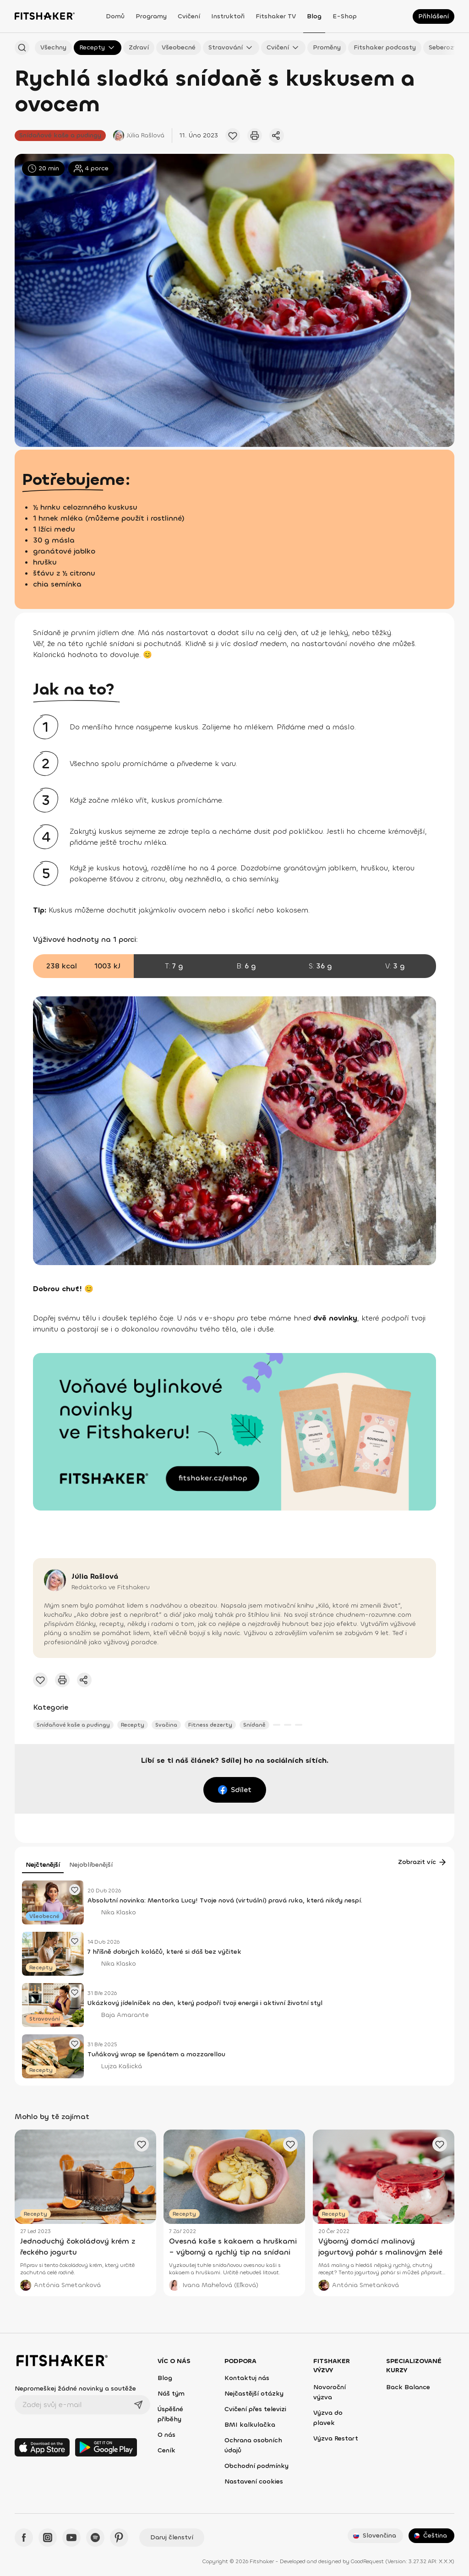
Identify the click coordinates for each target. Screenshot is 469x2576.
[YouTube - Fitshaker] (71, 2537)
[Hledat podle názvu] (22, 47)
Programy (151, 16)
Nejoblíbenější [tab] (91, 1864)
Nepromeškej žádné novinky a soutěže (75, 2388)
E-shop (345, 16)
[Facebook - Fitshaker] (24, 2537)
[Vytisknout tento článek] (254, 135)
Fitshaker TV (276, 16)
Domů (115, 16)
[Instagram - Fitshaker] (47, 2537)
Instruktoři (228, 16)
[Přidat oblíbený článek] (232, 135)
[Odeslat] (138, 2404)
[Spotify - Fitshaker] (95, 2537)
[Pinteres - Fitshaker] (119, 2537)
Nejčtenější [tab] (43, 1864)
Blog (314, 16)
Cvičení (189, 16)
